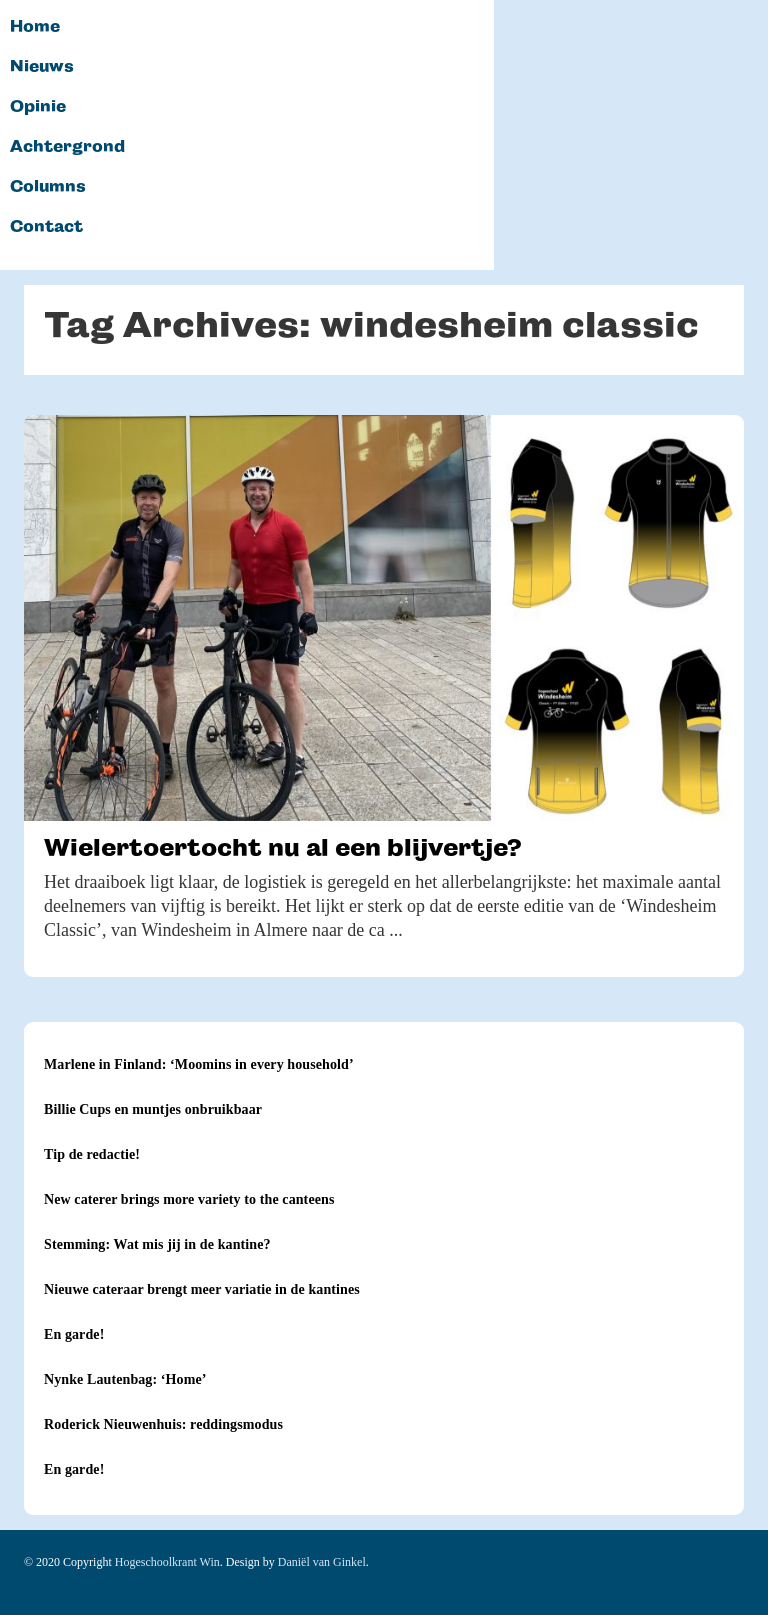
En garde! (74, 1334)
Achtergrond (67, 147)
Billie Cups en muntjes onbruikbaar (153, 1109)
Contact (46, 227)
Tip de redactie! (92, 1154)
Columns (48, 187)
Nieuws (42, 67)
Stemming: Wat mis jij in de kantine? (157, 1244)
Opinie (38, 107)
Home (35, 27)
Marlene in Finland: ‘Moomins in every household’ (199, 1064)
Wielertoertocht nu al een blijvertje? (283, 847)
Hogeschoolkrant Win (167, 1562)
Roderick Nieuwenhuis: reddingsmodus (163, 1424)
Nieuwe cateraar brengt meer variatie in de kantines (202, 1289)
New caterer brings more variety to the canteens (189, 1199)
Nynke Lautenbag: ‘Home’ (125, 1379)
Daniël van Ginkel (322, 1562)
